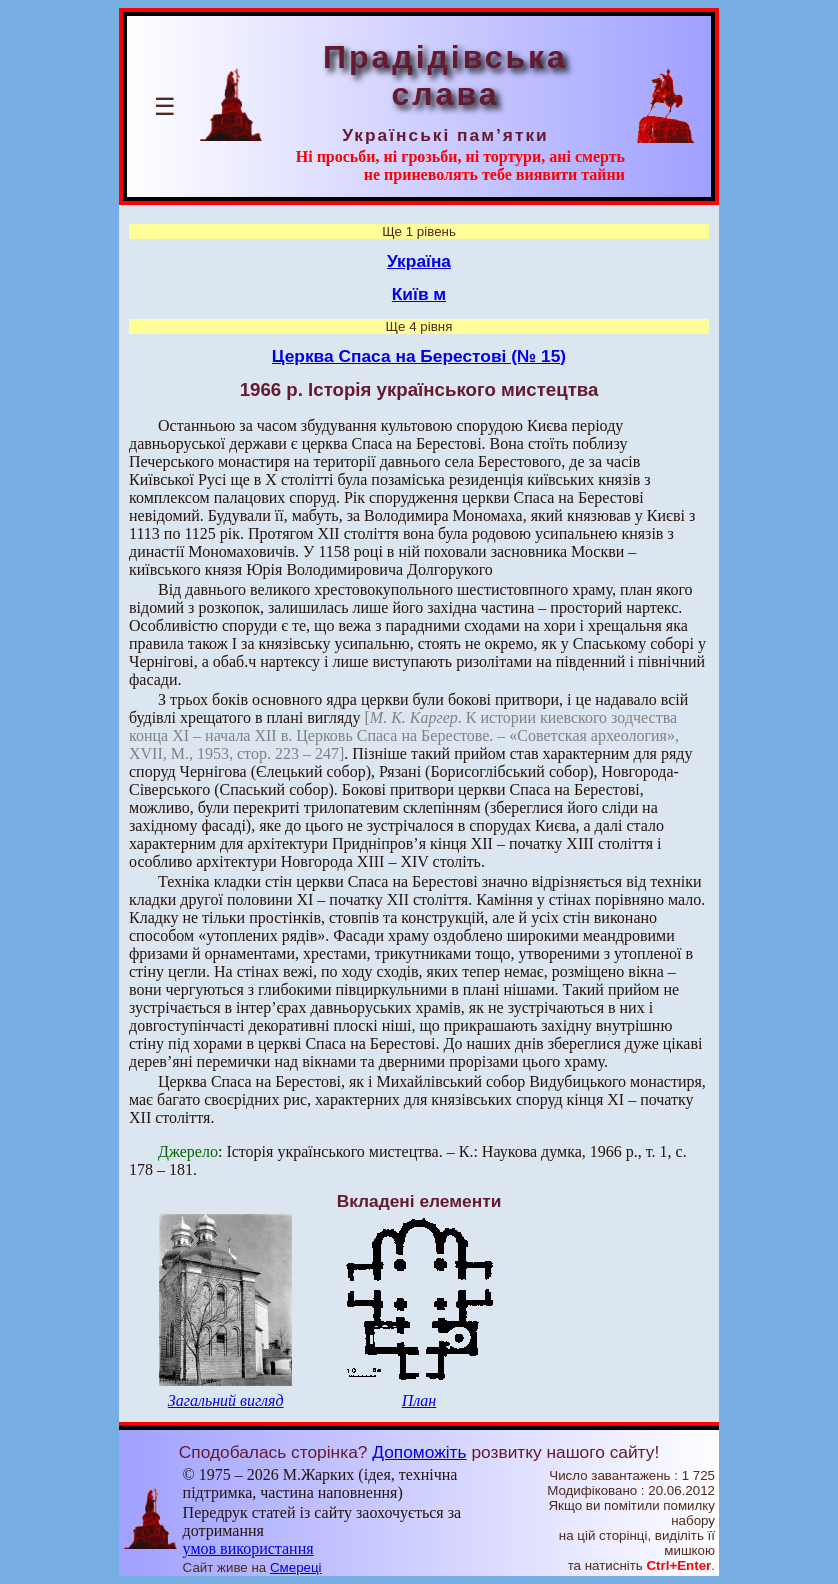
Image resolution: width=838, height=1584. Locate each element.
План (419, 1400)
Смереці (296, 1567)
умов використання (248, 1548)
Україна (419, 261)
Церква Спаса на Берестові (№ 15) (419, 356)
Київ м (419, 294)
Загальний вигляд (226, 1400)
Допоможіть (419, 1452)
